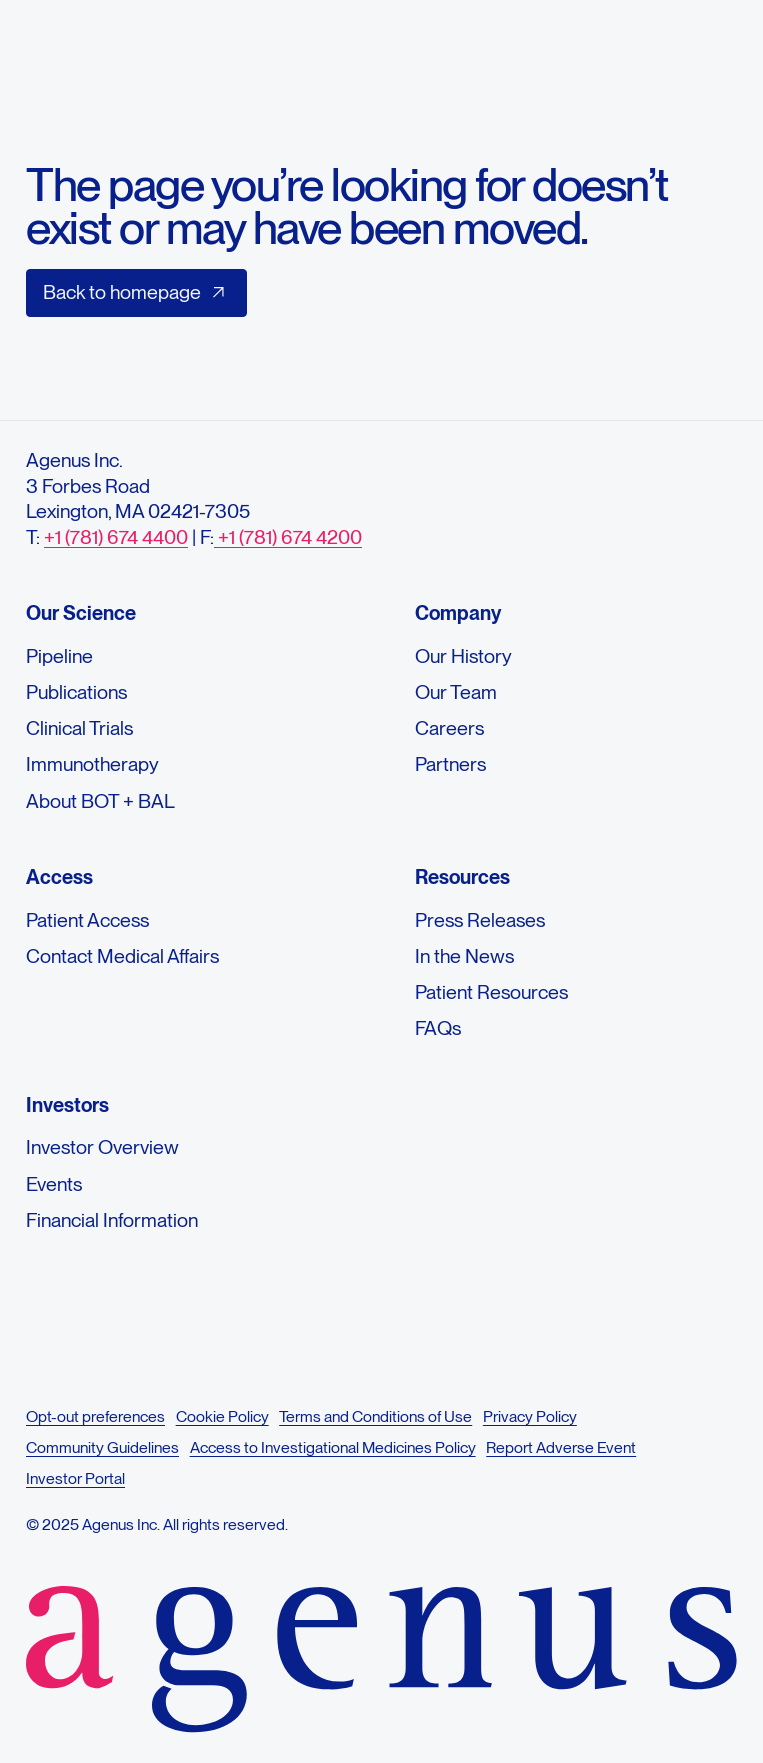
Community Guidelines (102, 1447)
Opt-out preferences (95, 1416)
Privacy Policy (529, 1416)
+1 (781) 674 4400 (116, 537)
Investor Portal (75, 1478)
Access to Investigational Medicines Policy (332, 1447)
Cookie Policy (221, 1416)
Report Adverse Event (561, 1447)
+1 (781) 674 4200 (288, 537)
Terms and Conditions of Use (375, 1416)
